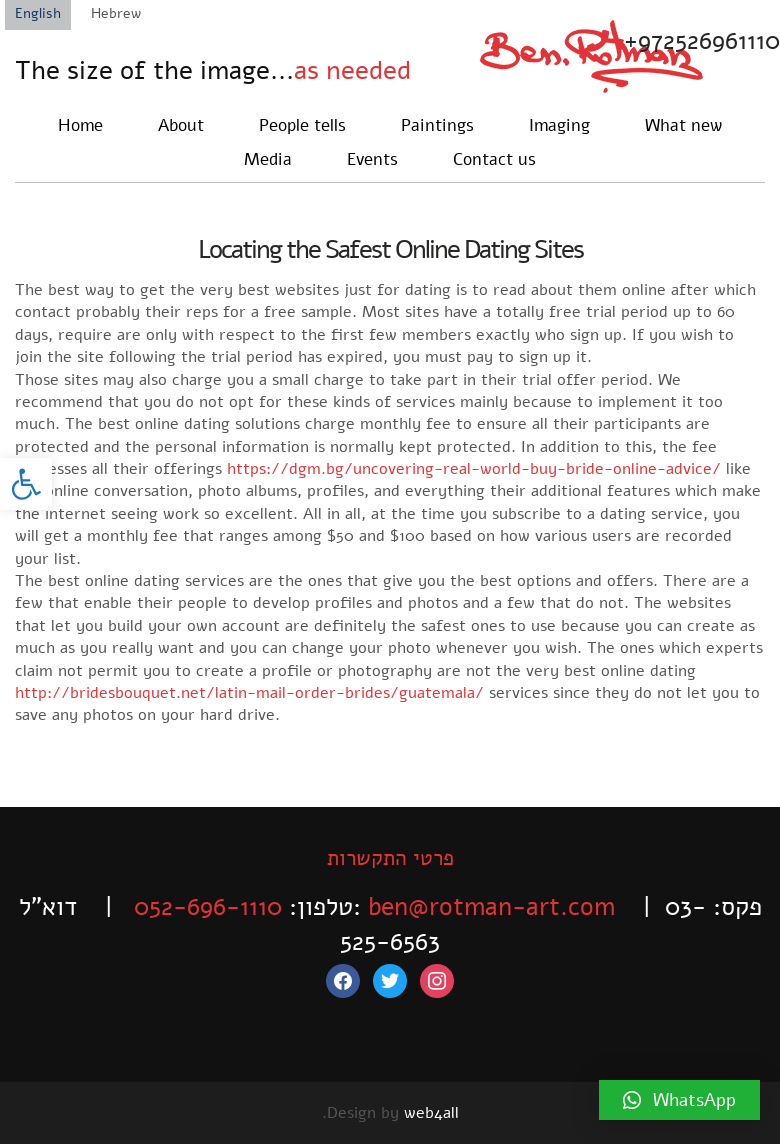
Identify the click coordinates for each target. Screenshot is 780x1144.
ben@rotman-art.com (491, 907)
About (181, 125)
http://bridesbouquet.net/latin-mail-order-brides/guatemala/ (249, 693)
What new (683, 125)
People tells (302, 125)
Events (372, 159)
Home (80, 125)
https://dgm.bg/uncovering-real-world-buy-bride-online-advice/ (474, 469)
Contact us (494, 159)
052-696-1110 (208, 907)
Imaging (559, 125)
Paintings (437, 125)
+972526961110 (702, 41)
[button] (26, 484)
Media (268, 159)
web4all (431, 1113)
